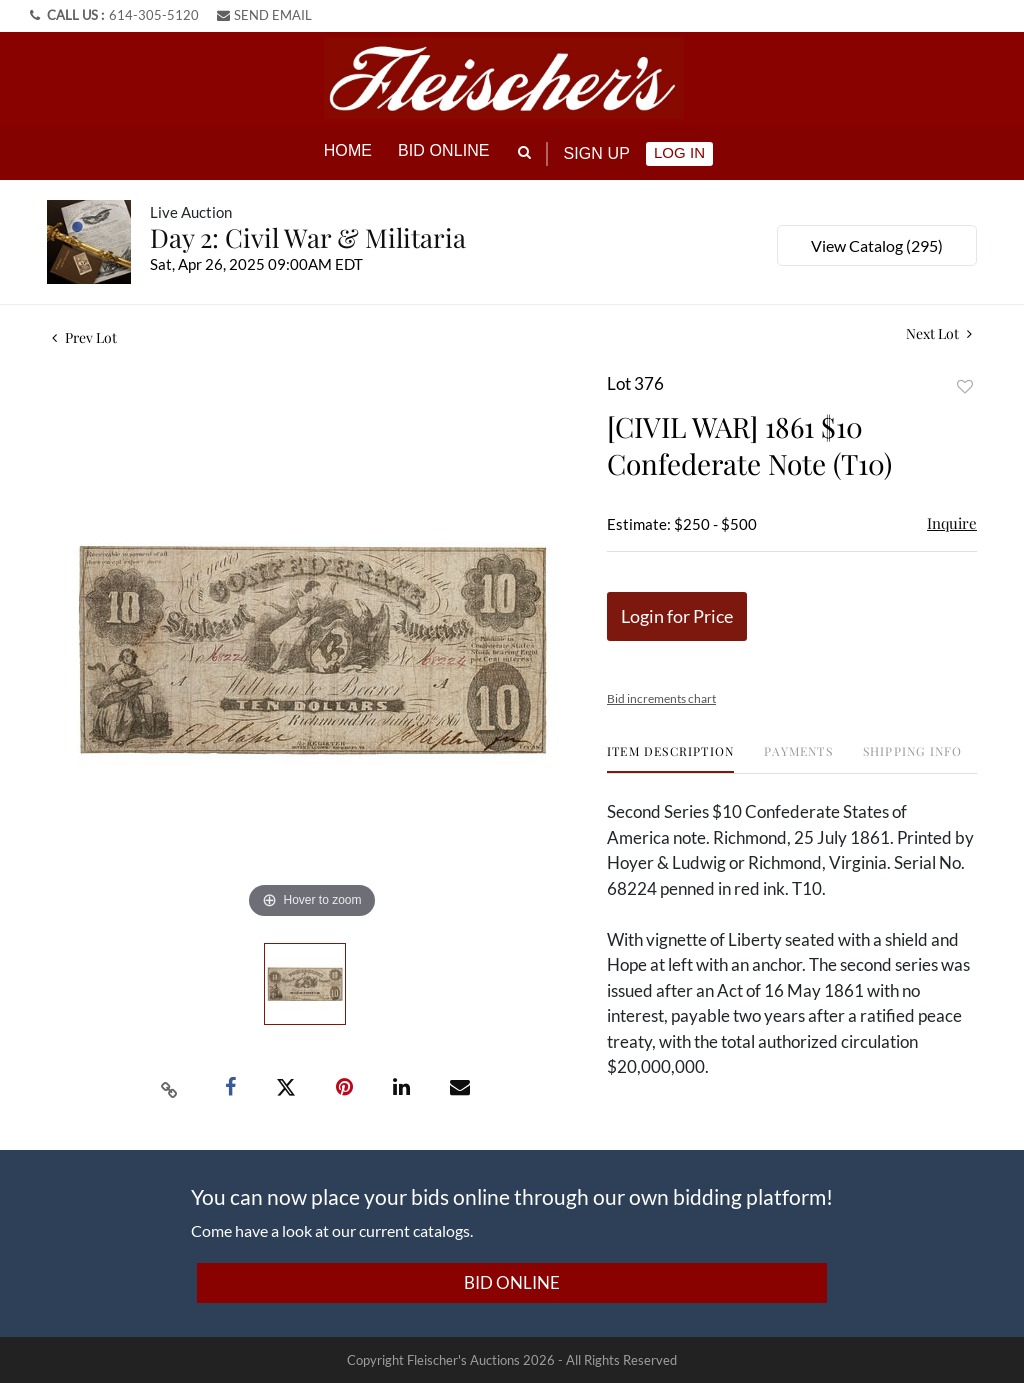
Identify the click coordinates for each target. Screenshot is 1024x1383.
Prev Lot (84, 336)
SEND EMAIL (264, 15)
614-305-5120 (154, 15)
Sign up (597, 153)
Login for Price (677, 615)
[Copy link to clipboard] (170, 1086)
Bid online (444, 150)
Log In (679, 152)
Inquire (952, 522)
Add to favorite (965, 385)
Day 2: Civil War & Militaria (308, 236)
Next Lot (939, 332)
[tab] (670, 757)
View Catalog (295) (877, 244)
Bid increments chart (661, 697)
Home (348, 150)
